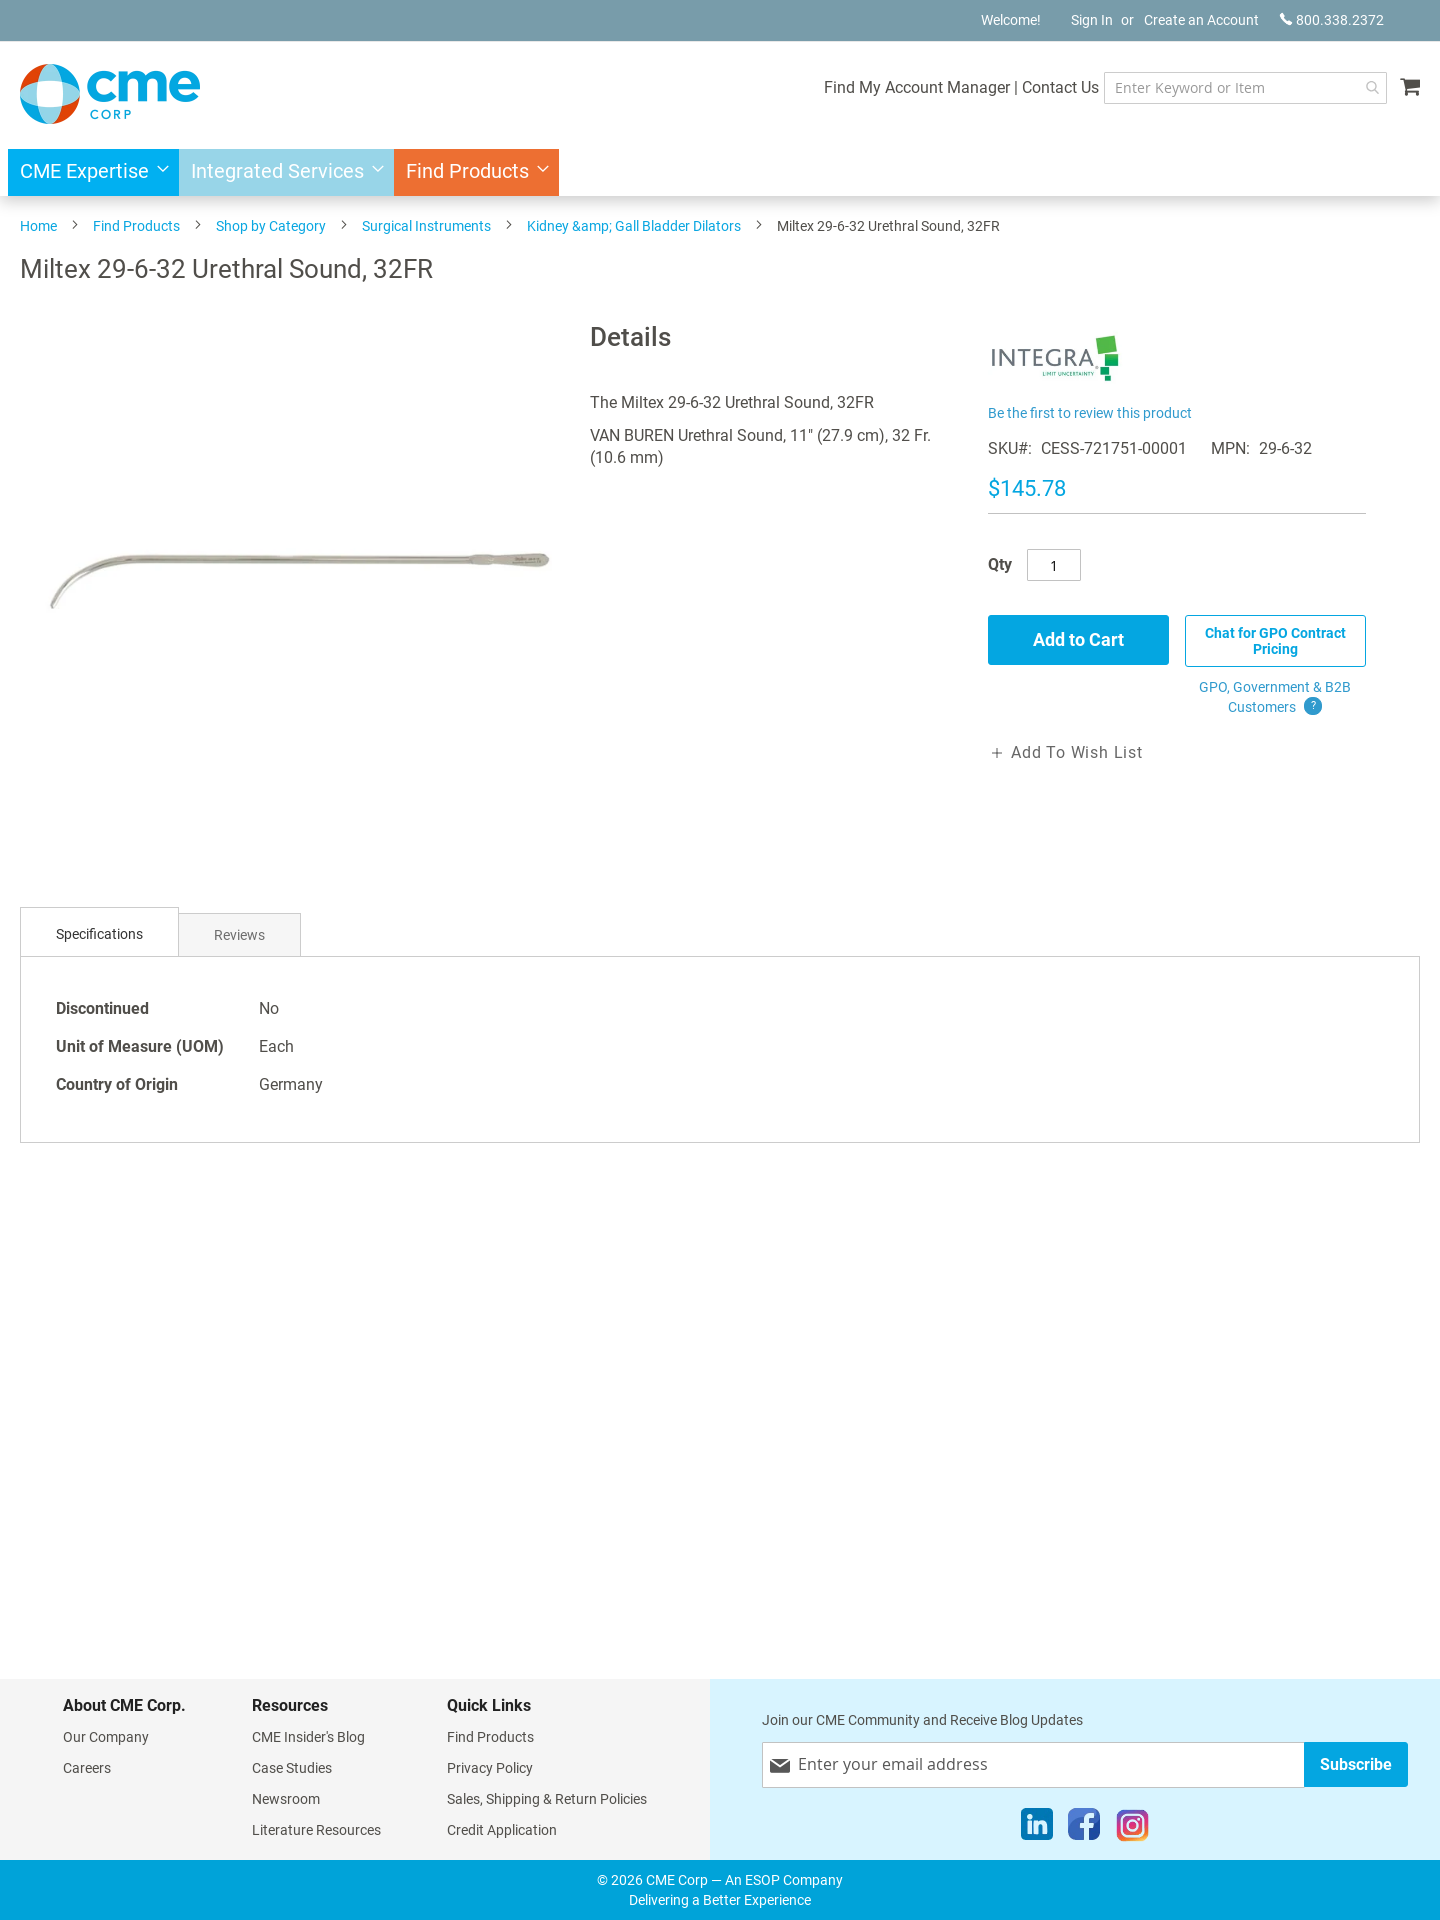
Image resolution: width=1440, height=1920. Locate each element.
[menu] (720, 172)
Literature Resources (316, 1830)
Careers (87, 1768)
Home (38, 226)
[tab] (99, 934)
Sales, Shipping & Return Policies (547, 1799)
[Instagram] (1132, 1829)
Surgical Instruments (426, 226)
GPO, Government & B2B (1275, 698)
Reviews (239, 935)
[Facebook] (1084, 1829)
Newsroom (286, 1799)
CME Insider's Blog (308, 1737)
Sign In (1092, 20)
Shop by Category (271, 226)
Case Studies (292, 1768)
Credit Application (502, 1830)
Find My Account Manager (917, 87)
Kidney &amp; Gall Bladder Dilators (634, 226)
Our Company (106, 1737)
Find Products (136, 226)
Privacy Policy (490, 1768)
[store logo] (110, 94)
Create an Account (1201, 20)
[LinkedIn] (1037, 1829)
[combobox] (1245, 88)
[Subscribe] (1356, 1764)
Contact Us (1060, 87)
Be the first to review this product (1090, 413)
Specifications (99, 934)
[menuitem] (88, 172)
